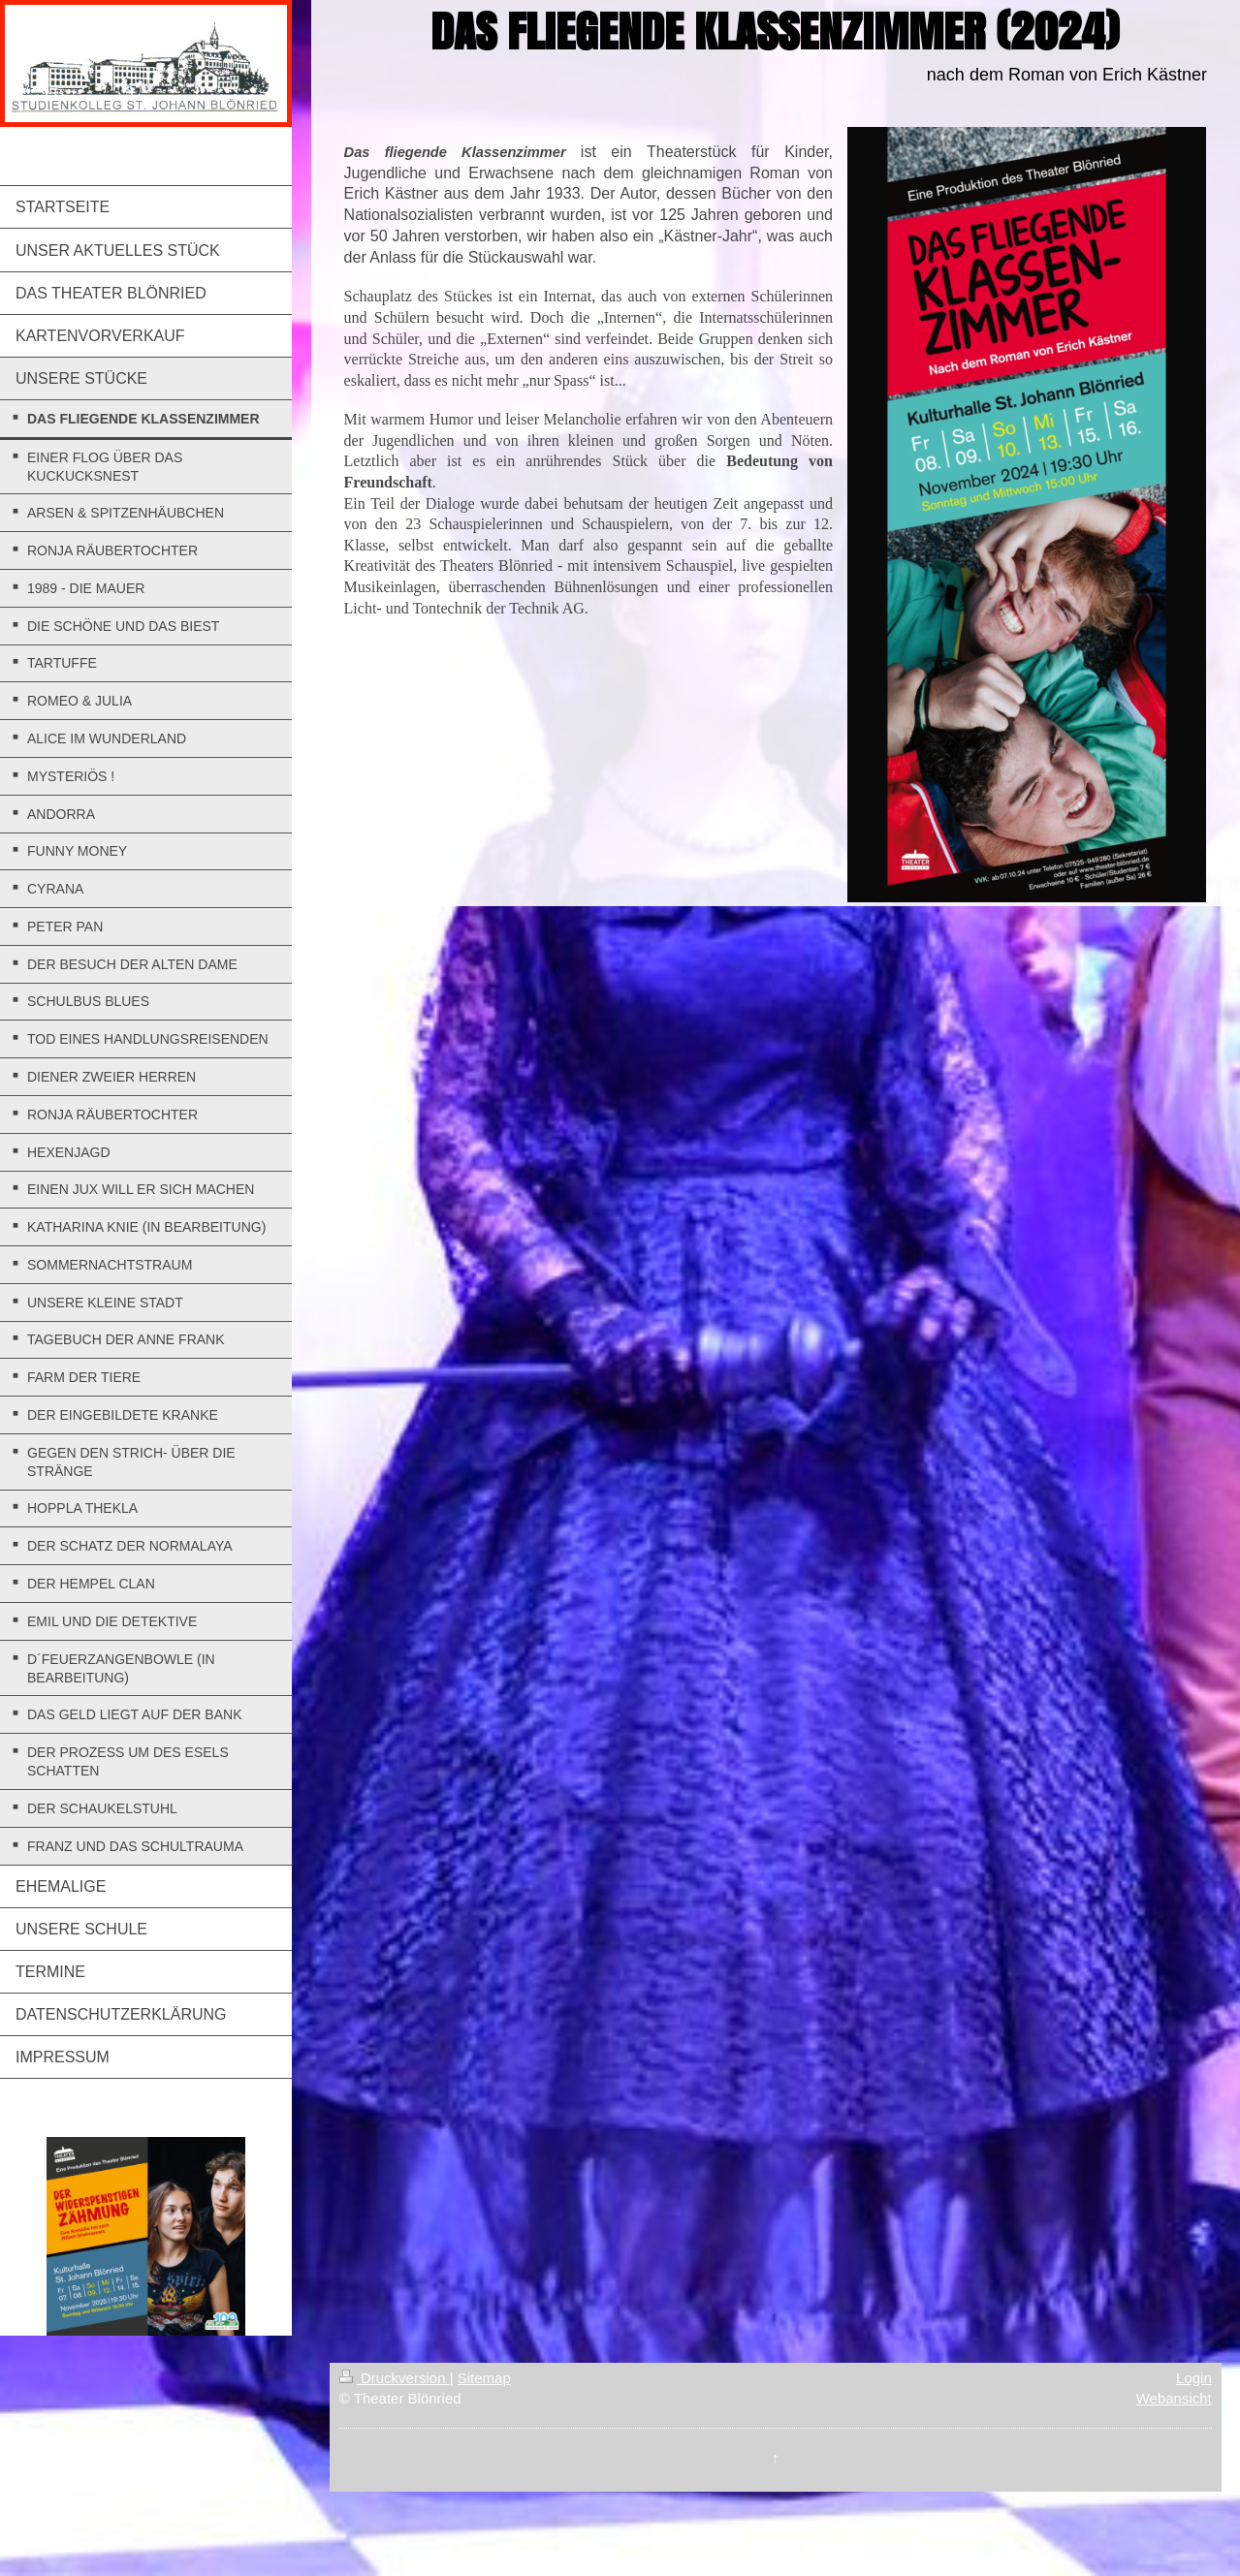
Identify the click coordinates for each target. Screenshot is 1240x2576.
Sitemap (484, 2378)
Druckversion (394, 2378)
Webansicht (1174, 2398)
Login (1194, 2378)
